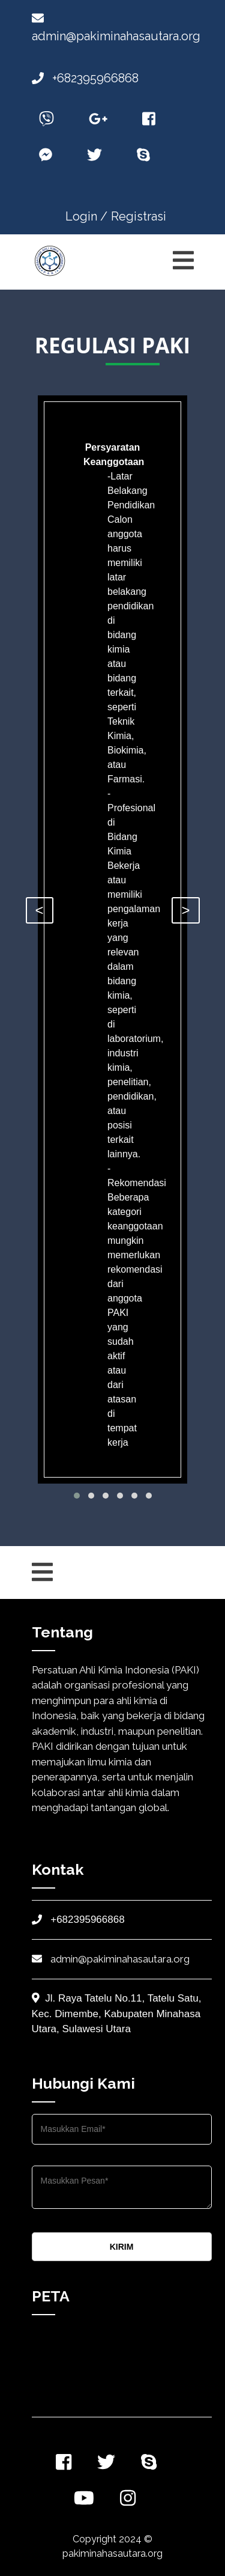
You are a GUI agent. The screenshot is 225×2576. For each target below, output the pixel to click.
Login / (86, 216)
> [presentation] (185, 910)
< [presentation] (39, 910)
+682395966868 (85, 78)
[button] (77, 1496)
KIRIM (122, 2247)
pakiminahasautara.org (112, 2553)
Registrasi (138, 216)
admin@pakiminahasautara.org (111, 1959)
